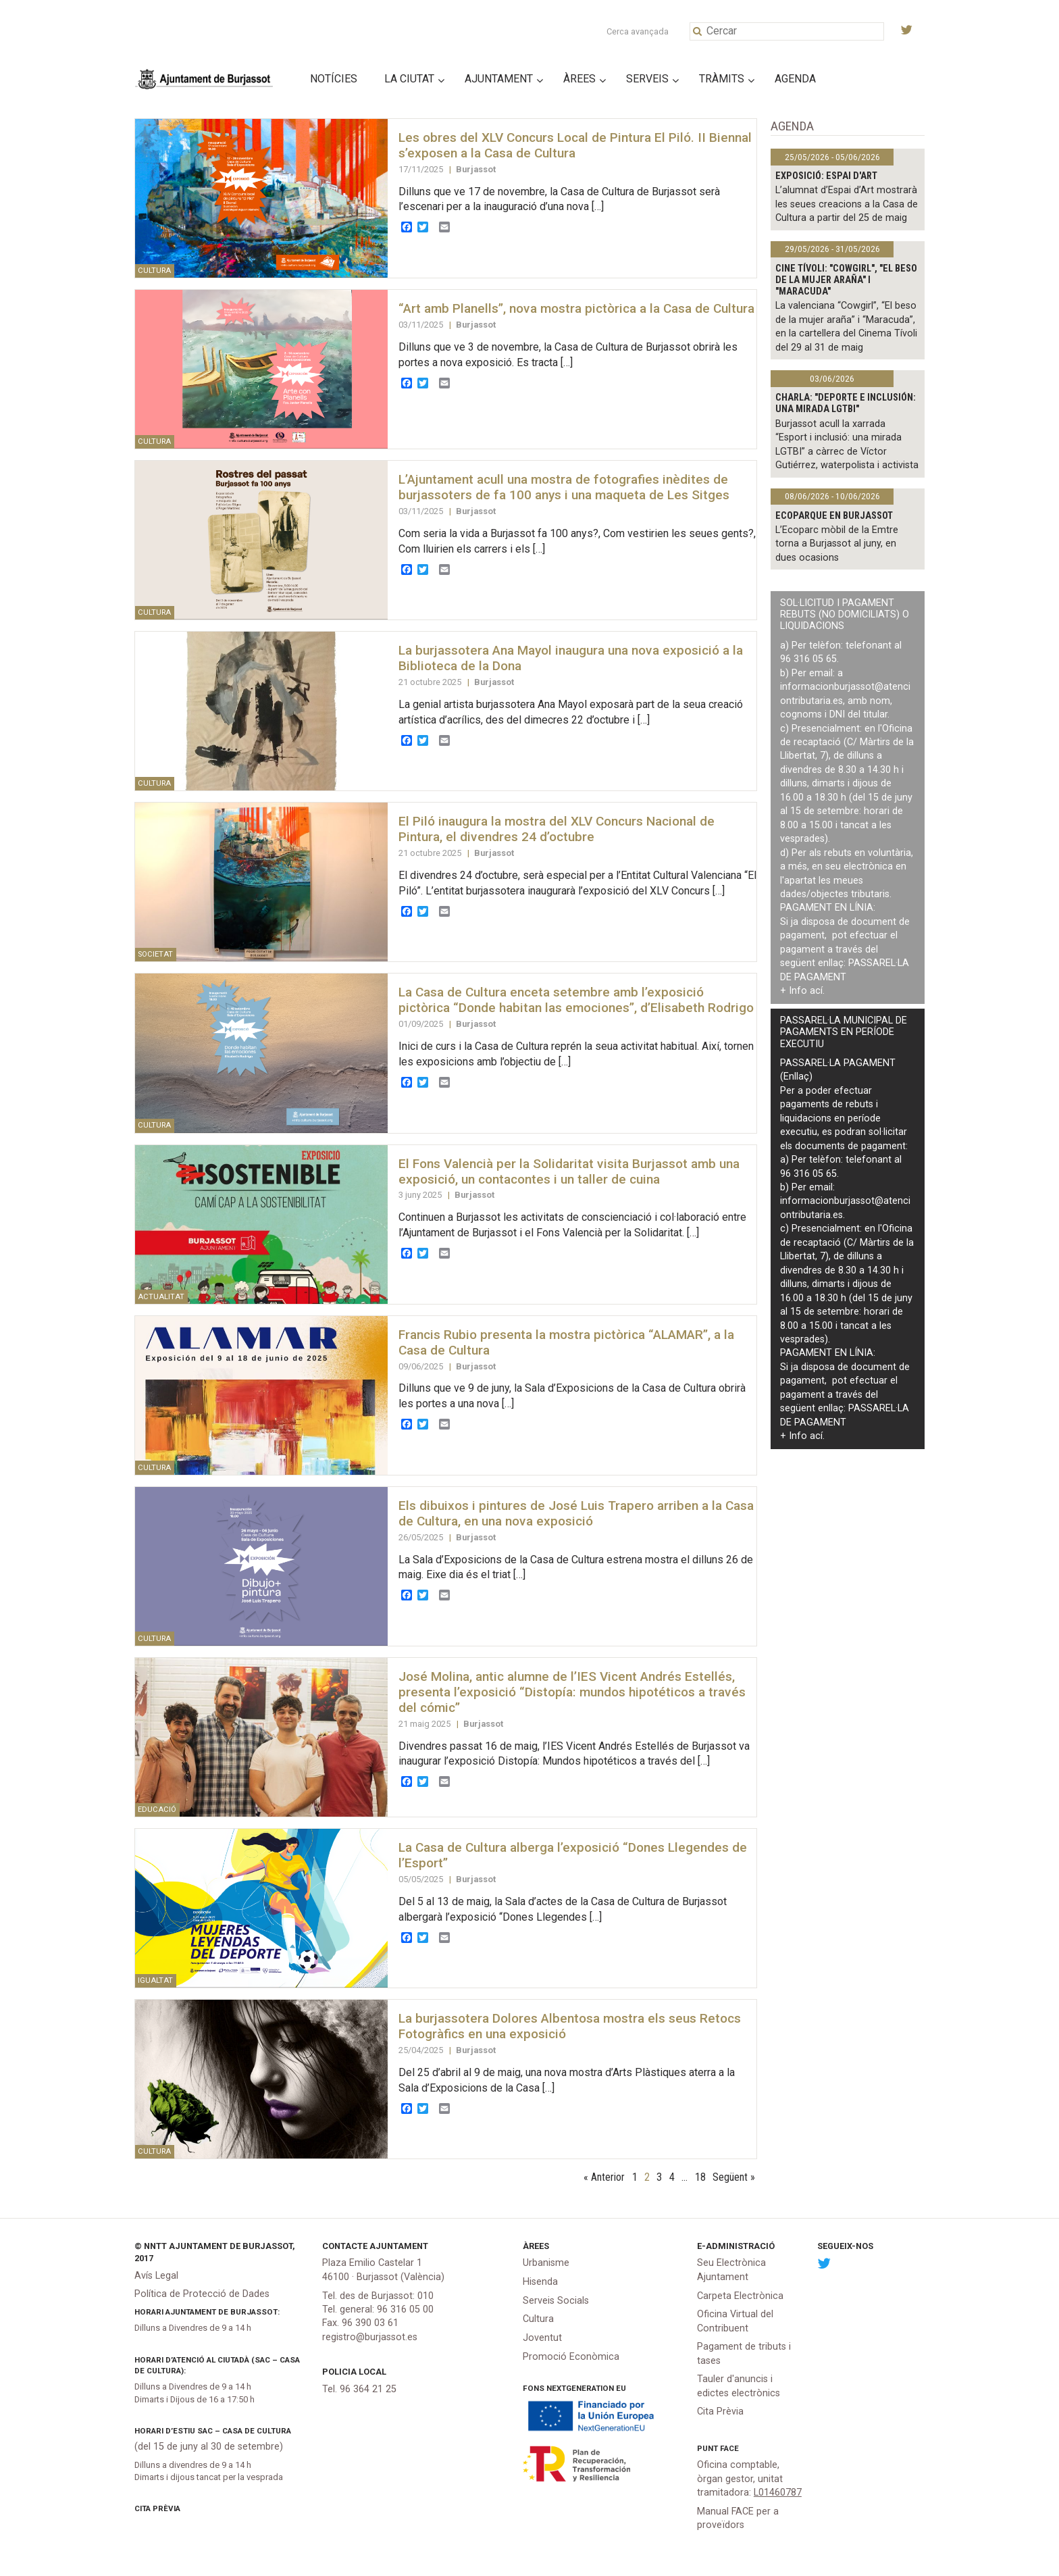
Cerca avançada (637, 31)
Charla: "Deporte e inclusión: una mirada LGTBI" (845, 403)
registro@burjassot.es (369, 2337)
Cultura (538, 2319)
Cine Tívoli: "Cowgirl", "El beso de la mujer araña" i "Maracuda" (846, 280)
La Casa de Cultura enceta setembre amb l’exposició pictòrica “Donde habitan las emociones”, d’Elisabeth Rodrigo (576, 999)
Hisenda (540, 2282)
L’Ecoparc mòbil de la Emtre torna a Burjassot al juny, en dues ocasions (836, 543)
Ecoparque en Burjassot (834, 516)
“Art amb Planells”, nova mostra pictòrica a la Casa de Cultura (576, 308)
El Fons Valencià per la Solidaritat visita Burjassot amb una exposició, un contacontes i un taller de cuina (569, 1171)
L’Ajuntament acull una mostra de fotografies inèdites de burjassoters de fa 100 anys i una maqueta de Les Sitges (563, 487)
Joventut (542, 2338)
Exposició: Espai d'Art (826, 176)
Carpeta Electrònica (740, 2296)
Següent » (734, 2177)
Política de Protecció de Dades (201, 2294)
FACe (729, 2448)
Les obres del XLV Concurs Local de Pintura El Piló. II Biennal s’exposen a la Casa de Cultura (575, 145)
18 (700, 2177)
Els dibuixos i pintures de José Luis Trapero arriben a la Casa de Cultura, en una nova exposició (576, 1513)
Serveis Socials (556, 2300)
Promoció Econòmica (571, 2357)
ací (816, 990)
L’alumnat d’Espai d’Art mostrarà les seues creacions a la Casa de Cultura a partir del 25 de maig (846, 204)
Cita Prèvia (157, 2508)
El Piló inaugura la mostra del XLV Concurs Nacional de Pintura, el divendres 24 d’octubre (556, 828)
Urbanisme (546, 2263)
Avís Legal (156, 2275)
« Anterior (604, 2177)
